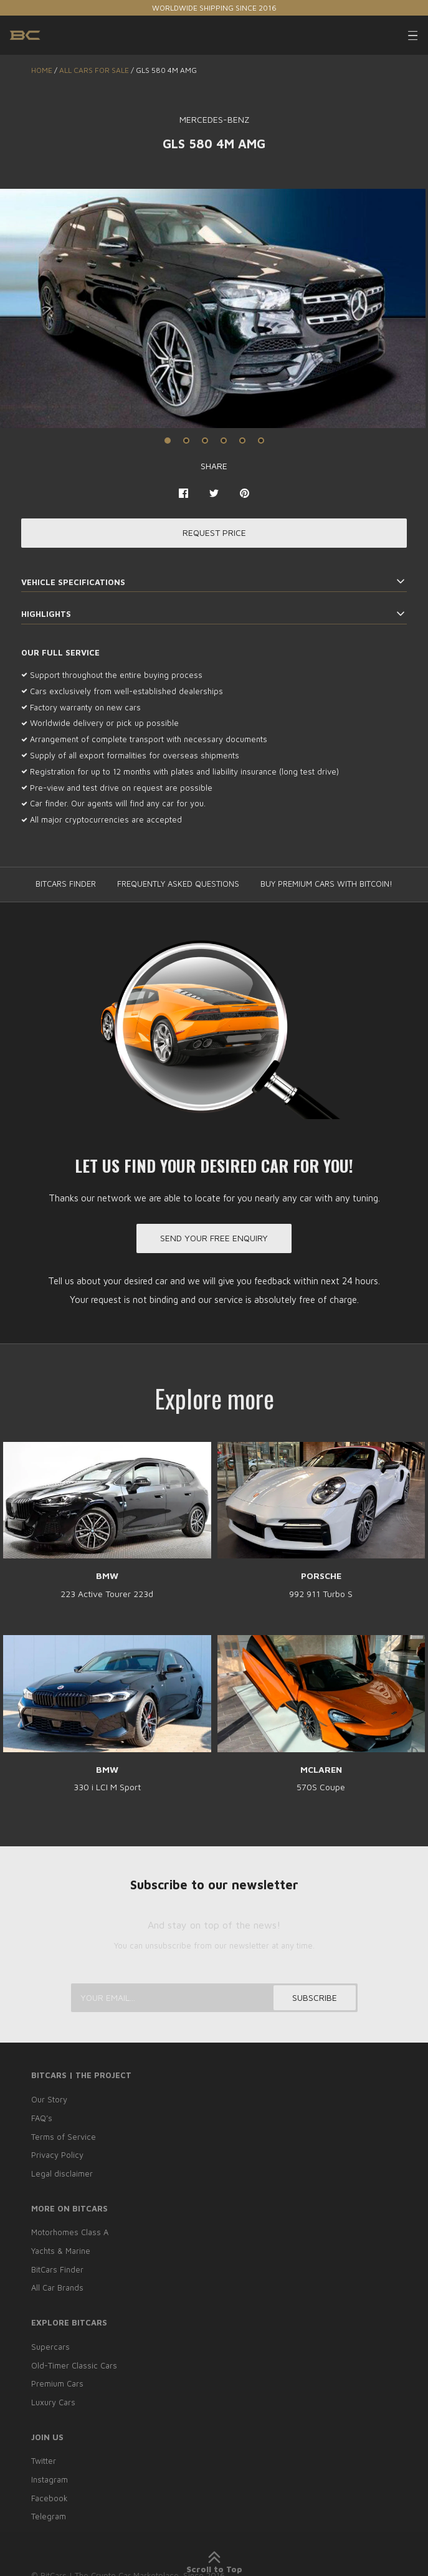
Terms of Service (63, 2137)
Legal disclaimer (62, 2173)
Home (41, 70)
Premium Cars (57, 2380)
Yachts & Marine (60, 2249)
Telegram (48, 2509)
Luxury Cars (53, 2397)
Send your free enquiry (214, 1239)
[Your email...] (214, 1999)
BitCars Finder (57, 2268)
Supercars (50, 2344)
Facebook (49, 2492)
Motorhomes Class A (69, 2231)
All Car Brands (57, 2285)
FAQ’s (41, 2119)
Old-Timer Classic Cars (74, 2362)
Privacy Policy (57, 2155)
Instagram (49, 2474)
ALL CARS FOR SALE (94, 70)
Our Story (49, 2101)
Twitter (43, 2456)
